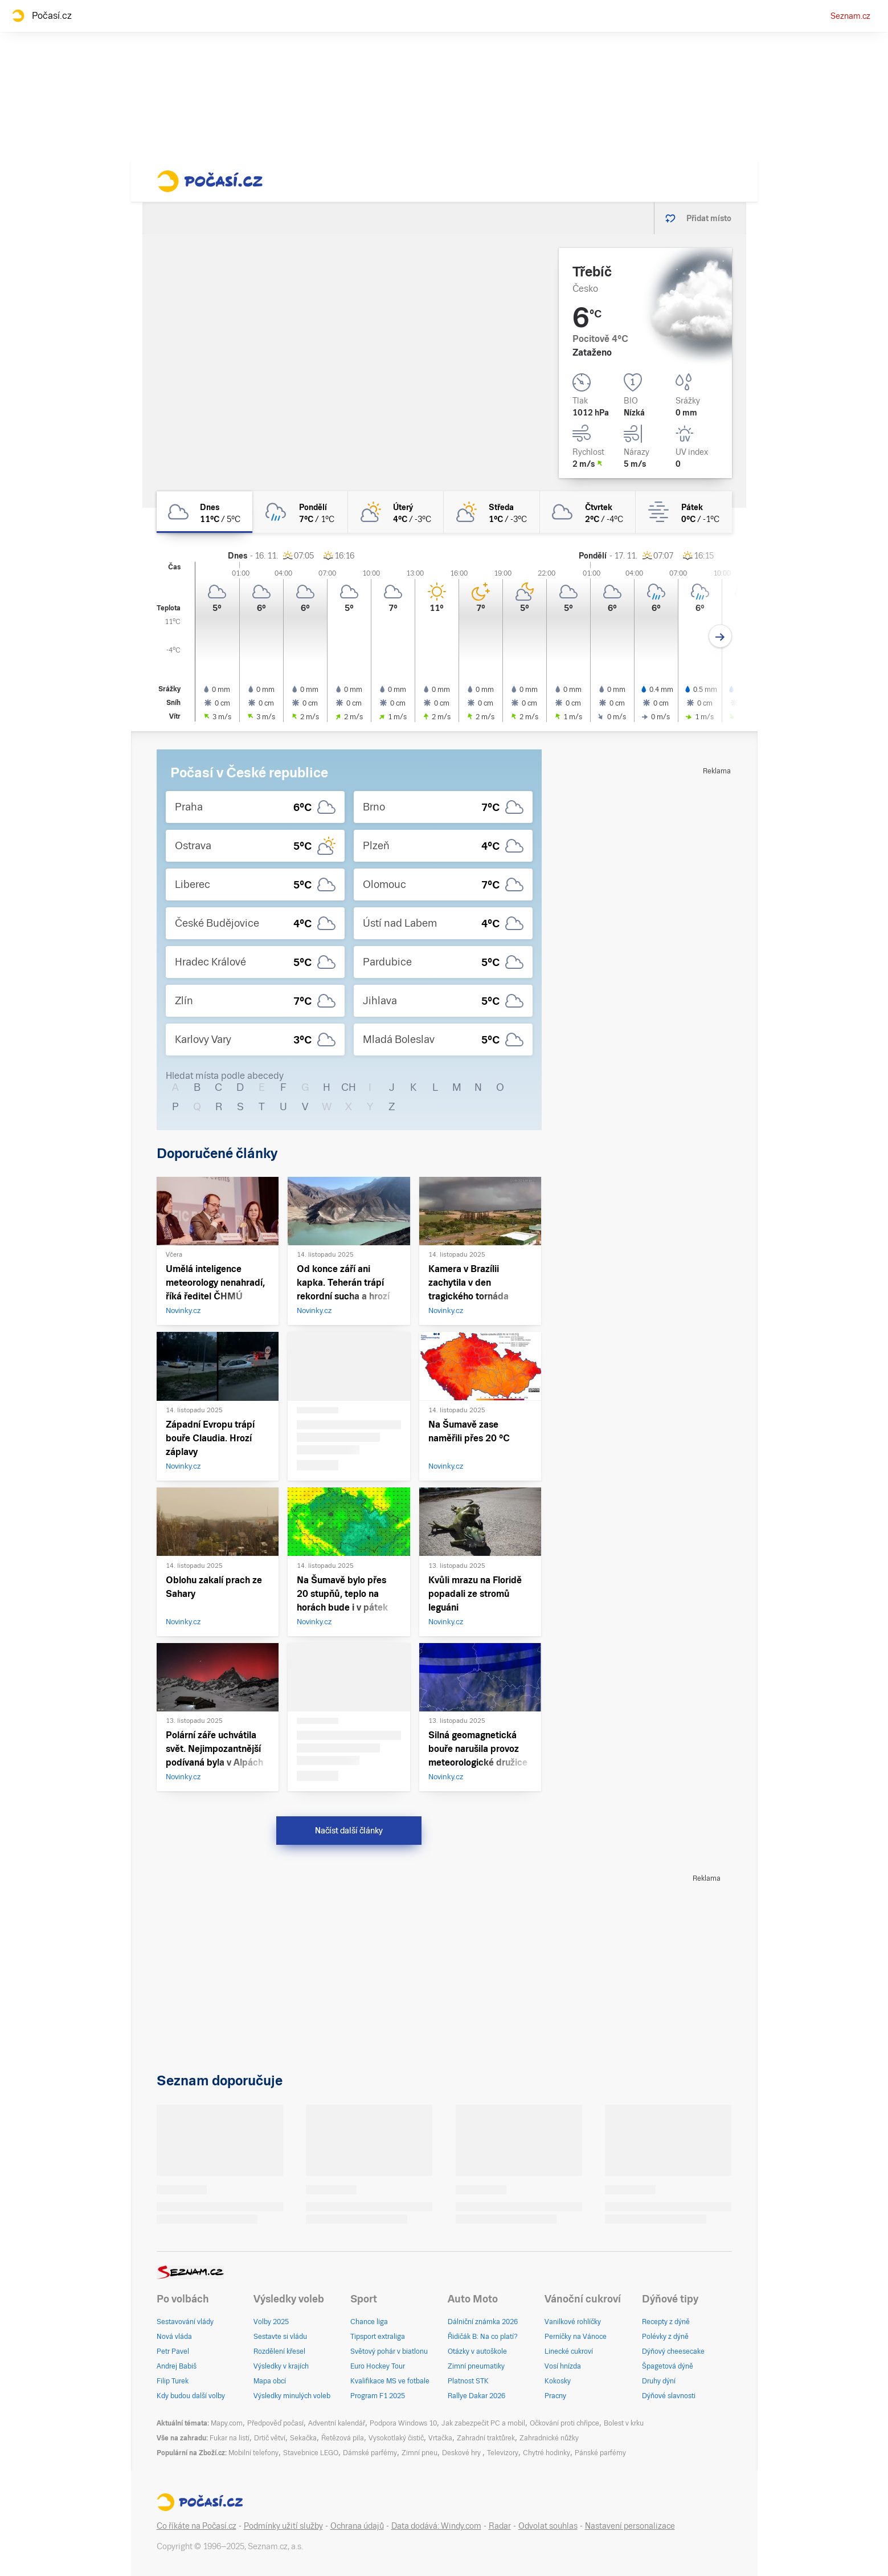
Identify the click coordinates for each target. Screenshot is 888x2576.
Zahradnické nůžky (549, 2438)
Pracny (555, 2396)
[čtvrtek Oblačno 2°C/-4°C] (588, 512)
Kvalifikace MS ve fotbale (389, 2381)
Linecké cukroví (569, 2351)
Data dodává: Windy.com (436, 2525)
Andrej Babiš (177, 2366)
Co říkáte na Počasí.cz (196, 2525)
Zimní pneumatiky (476, 2366)
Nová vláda (174, 2337)
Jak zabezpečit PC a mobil (483, 2423)
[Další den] (720, 636)
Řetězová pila (342, 2438)
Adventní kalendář (336, 2423)
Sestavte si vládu (280, 2337)
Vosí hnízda (563, 2366)
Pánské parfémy (600, 2453)
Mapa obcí (269, 2381)
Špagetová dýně (667, 2366)
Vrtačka (440, 2438)
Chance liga (369, 2322)
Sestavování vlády (185, 2322)
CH (348, 1087)
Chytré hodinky (546, 2453)
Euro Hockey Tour (377, 2366)
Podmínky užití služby (283, 2525)
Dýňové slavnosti (668, 2396)
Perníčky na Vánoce (576, 2337)
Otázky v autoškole (477, 2351)
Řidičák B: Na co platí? (483, 2337)
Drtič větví (269, 2438)
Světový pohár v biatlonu (389, 2351)
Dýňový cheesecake (673, 2351)
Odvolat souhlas (548, 2525)
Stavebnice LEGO (310, 2453)
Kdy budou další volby (191, 2396)
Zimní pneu (419, 2453)
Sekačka (303, 2438)
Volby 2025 (271, 2322)
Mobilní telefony (253, 2453)
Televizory (502, 2453)
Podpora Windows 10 (403, 2423)
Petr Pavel (173, 2351)
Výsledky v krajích (281, 2366)
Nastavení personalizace (630, 2525)
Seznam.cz (850, 16)
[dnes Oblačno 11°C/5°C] (204, 512)
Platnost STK (468, 2381)
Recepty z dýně (666, 2322)
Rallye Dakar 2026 (476, 2396)
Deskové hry (462, 2453)
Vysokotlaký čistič (396, 2438)
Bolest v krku (624, 2423)
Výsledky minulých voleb (291, 2396)
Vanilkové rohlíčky (573, 2322)
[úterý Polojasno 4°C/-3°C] (396, 512)
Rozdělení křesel (279, 2351)
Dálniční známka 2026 (483, 2322)
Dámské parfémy (370, 2453)
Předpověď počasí (275, 2423)
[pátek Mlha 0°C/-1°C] (683, 512)
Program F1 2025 (377, 2396)
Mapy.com (227, 2423)
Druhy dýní (659, 2381)
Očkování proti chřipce (564, 2423)
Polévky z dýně (665, 2337)
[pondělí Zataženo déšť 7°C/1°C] (300, 512)
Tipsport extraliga (377, 2337)
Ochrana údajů (357, 2525)
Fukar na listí (229, 2438)
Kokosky (558, 2381)
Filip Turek (173, 2381)
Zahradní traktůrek (486, 2438)
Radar (500, 2525)
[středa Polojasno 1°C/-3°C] (491, 512)
